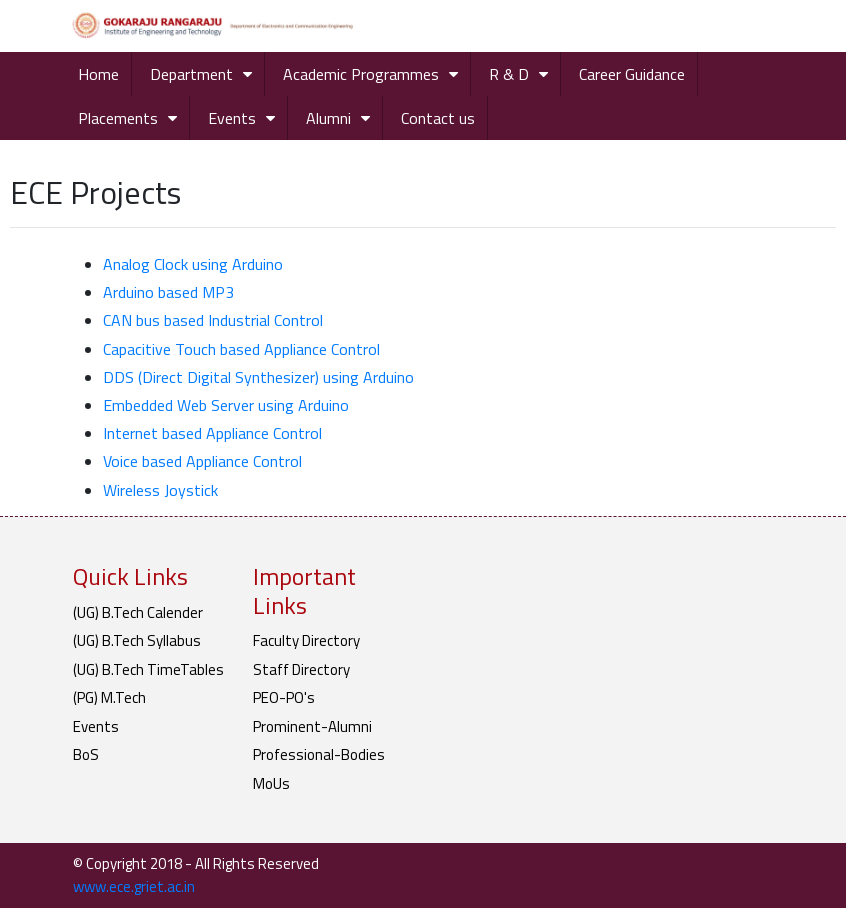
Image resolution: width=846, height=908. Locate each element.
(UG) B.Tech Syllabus (137, 640)
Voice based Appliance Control (202, 461)
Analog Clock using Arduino (193, 264)
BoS (86, 754)
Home (98, 74)
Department (191, 74)
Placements (118, 118)
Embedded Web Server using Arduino (226, 405)
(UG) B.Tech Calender (138, 612)
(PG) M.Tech (109, 697)
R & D (509, 74)
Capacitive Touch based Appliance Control (241, 349)
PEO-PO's (284, 697)
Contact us (438, 118)
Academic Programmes (361, 74)
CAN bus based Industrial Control (213, 320)
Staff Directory (301, 669)
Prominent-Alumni (312, 726)
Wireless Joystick (160, 490)
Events (232, 118)
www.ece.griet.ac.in (134, 886)
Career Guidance (632, 74)
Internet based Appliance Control (212, 433)
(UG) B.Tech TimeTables (148, 669)
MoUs (271, 783)
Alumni (328, 118)
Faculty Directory (306, 640)
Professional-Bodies (319, 754)
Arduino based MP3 (168, 292)
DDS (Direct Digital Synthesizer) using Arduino (258, 377)
